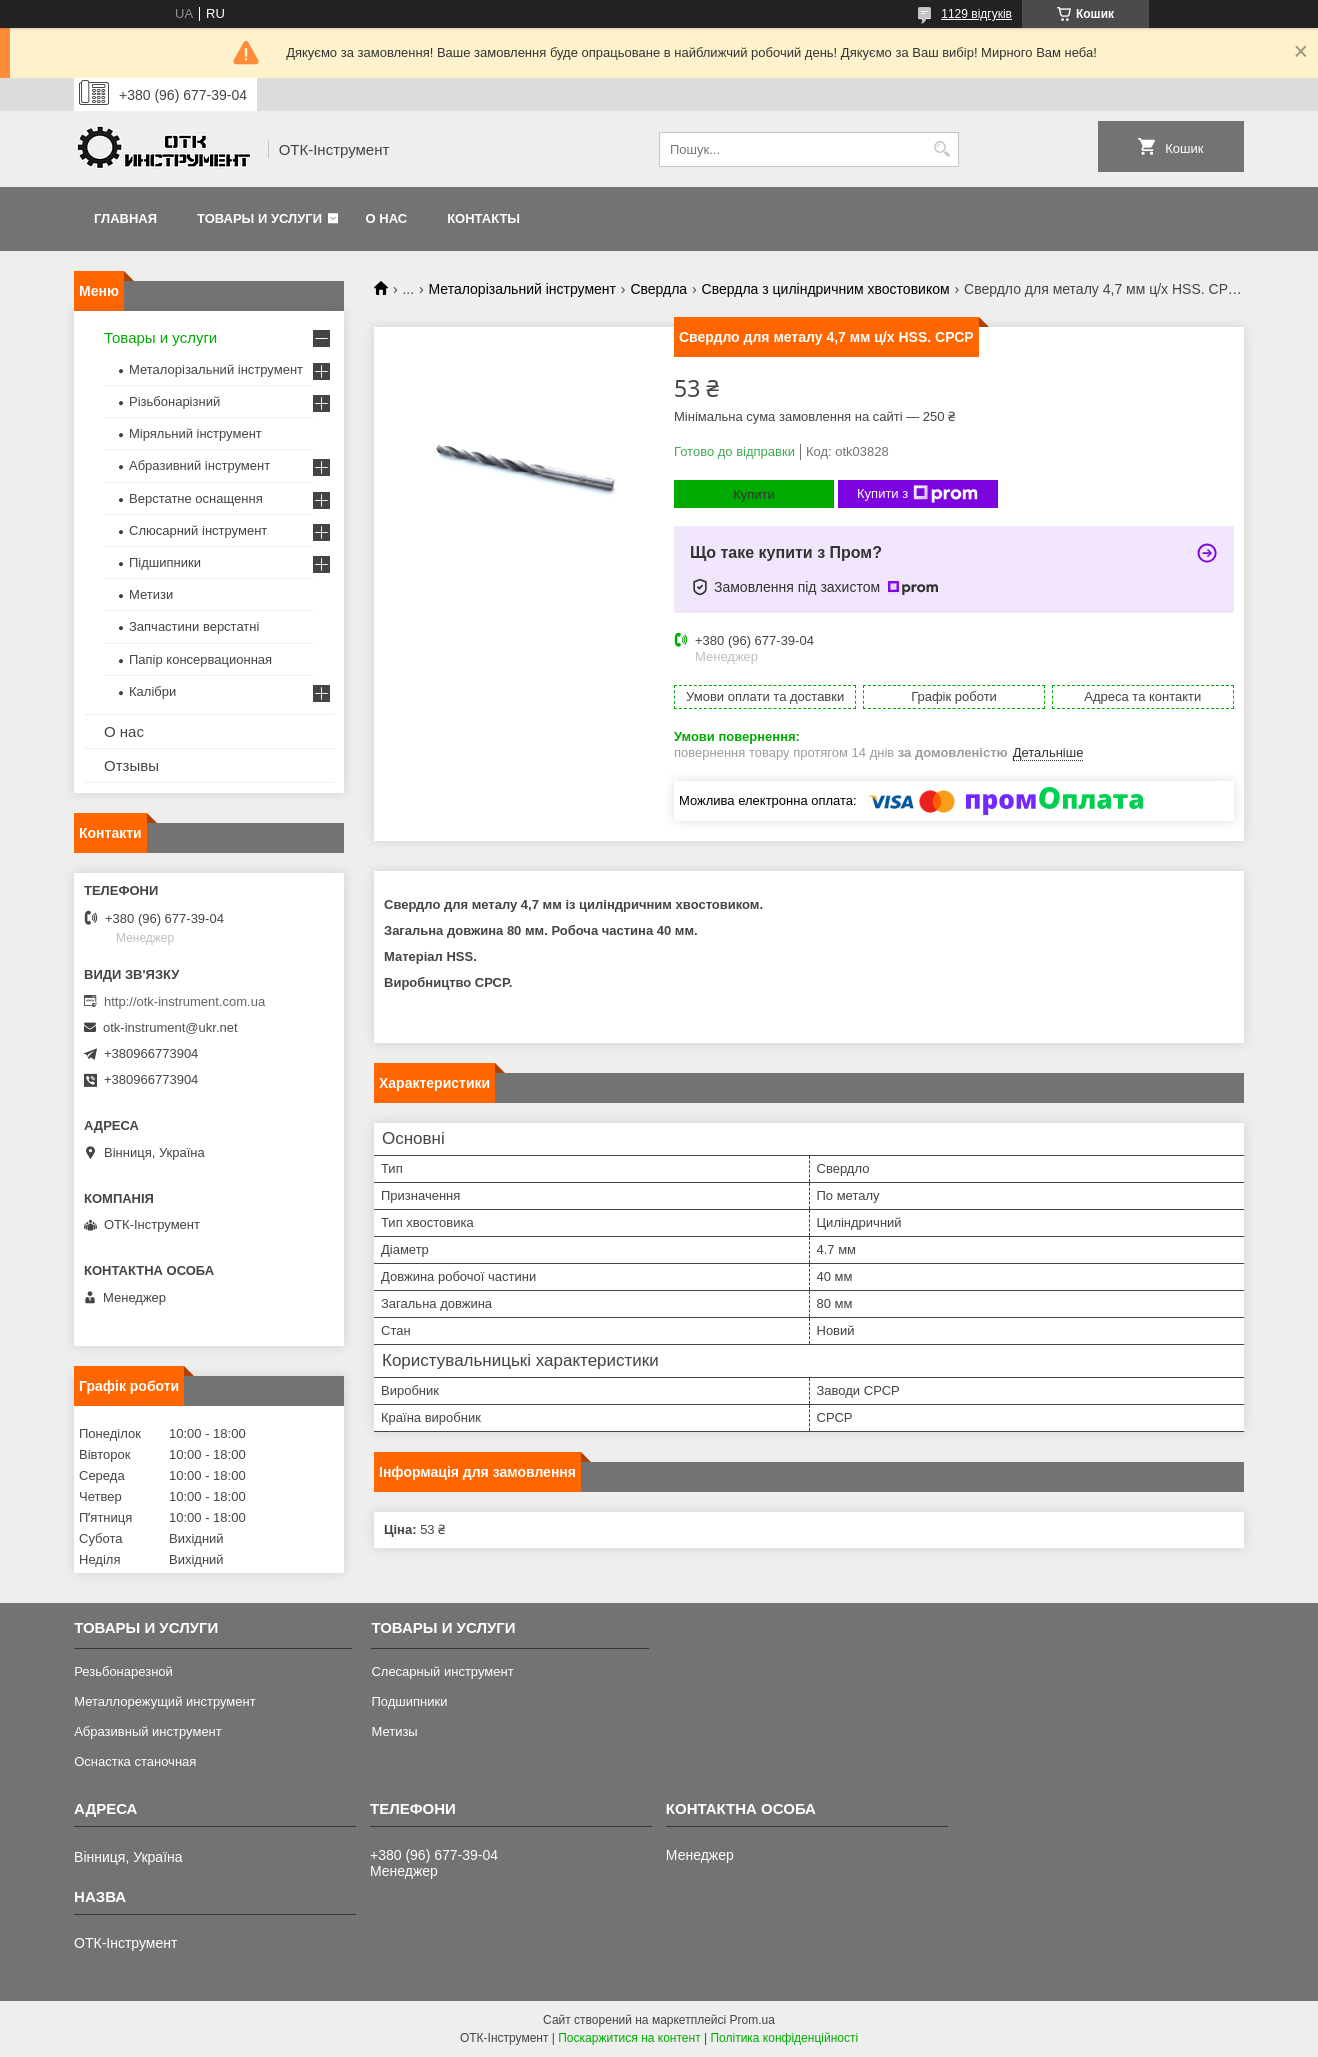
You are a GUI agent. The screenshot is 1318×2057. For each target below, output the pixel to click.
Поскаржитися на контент (629, 2038)
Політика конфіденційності (784, 2038)
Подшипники (409, 1701)
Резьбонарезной (123, 1671)
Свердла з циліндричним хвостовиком (826, 289)
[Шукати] (941, 149)
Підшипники (165, 562)
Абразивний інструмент (199, 465)
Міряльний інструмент (195, 433)
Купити (754, 494)
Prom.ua (752, 2020)
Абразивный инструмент (148, 1731)
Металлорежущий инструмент (164, 1701)
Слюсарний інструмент (198, 530)
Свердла (658, 289)
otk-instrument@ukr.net (170, 1027)
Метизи (151, 594)
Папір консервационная (200, 659)
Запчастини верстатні (194, 626)
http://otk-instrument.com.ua (184, 1001)
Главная (125, 218)
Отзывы (131, 765)
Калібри (152, 691)
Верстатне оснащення (196, 498)
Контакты (483, 218)
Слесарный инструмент (442, 1671)
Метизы (394, 1731)
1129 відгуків (976, 14)
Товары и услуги (259, 218)
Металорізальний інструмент (522, 289)
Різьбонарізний (174, 401)
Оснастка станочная (135, 1761)
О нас (387, 218)
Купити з (917, 494)
